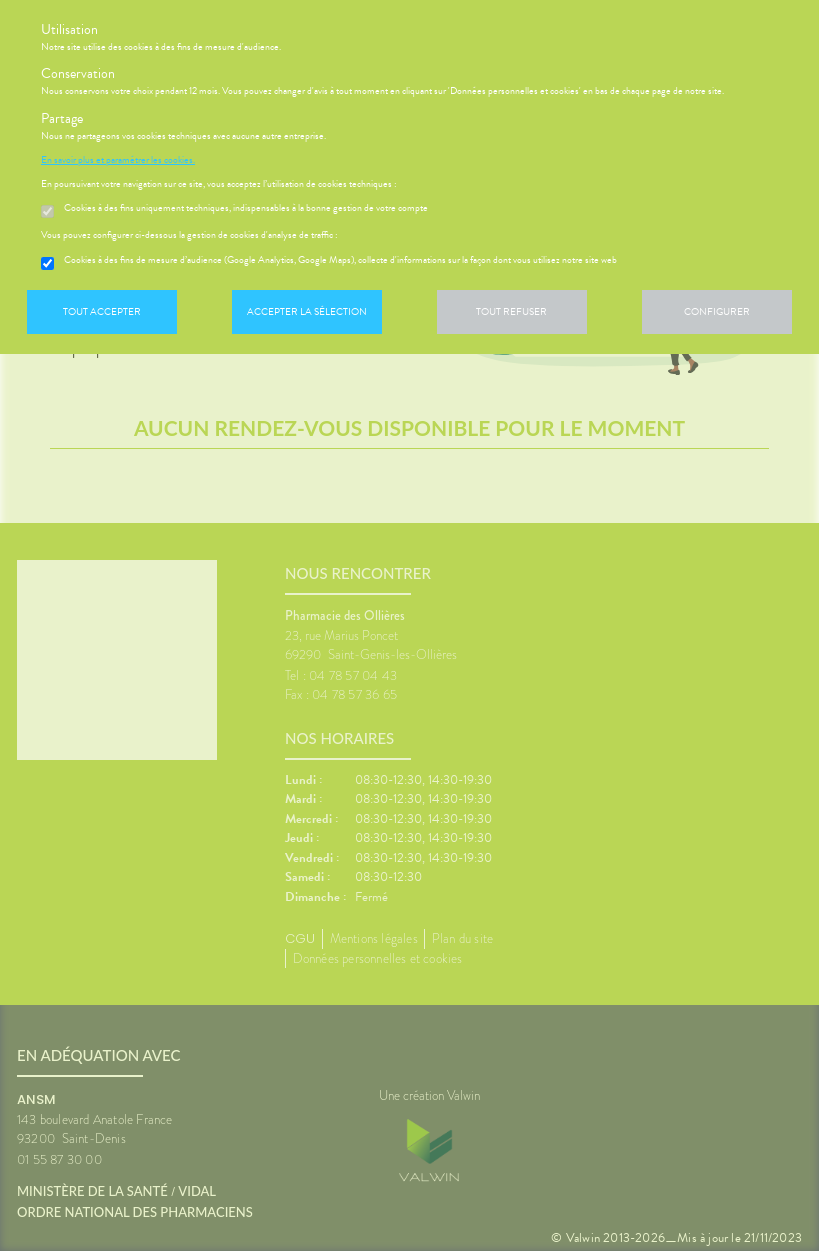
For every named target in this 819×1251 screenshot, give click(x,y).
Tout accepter (102, 311)
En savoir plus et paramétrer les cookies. (118, 160)
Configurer (717, 311)
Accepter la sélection (307, 311)
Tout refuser (511, 311)
